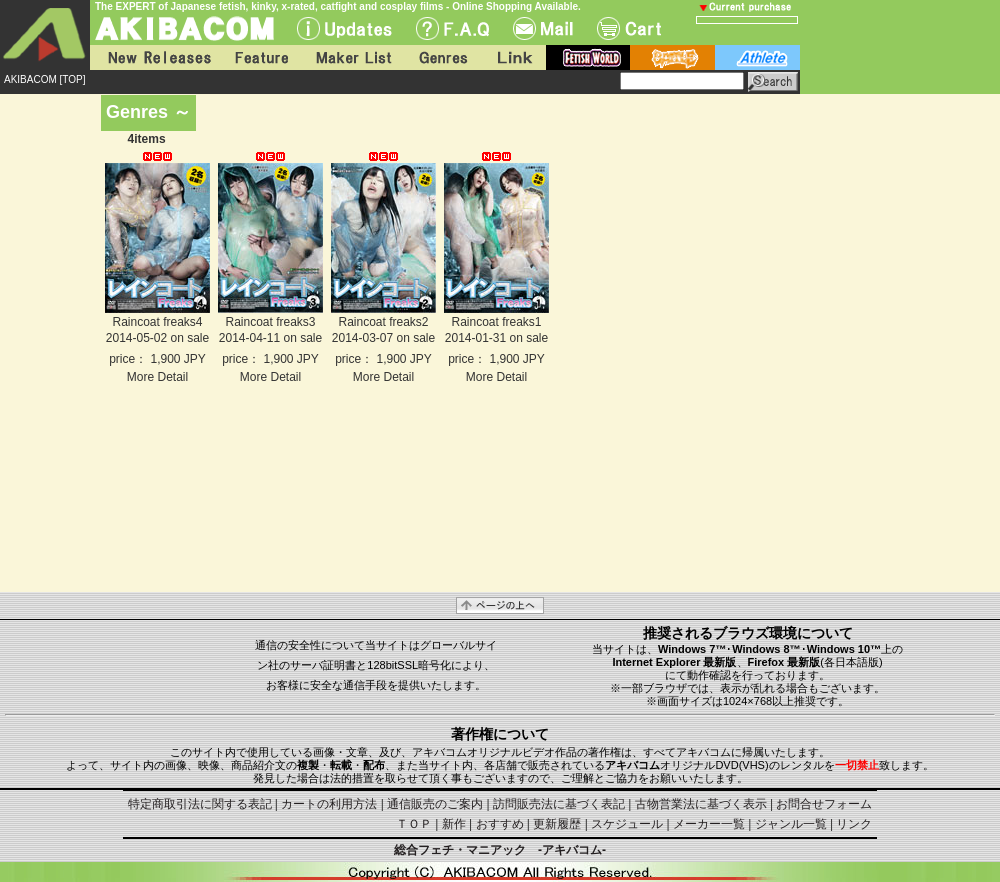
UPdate (344, 28)
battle (672, 57)
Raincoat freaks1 (496, 322)
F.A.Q (452, 28)
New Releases (155, 57)
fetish (588, 57)
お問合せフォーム (824, 804)
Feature (261, 57)
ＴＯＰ (414, 824)
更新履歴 (557, 824)
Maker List (353, 57)
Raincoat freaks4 (157, 322)
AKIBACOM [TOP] (45, 79)
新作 (454, 824)
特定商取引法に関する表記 (200, 804)
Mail (543, 28)
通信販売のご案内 (435, 804)
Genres (442, 57)
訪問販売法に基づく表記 (559, 804)
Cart (629, 28)
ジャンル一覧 (791, 824)
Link (513, 57)
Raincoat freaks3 (270, 322)
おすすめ (500, 824)
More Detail (157, 377)
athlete (757, 57)
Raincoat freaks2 (383, 322)
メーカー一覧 (709, 824)
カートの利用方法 (329, 804)
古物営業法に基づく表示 (701, 804)
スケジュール (627, 824)
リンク (854, 824)
